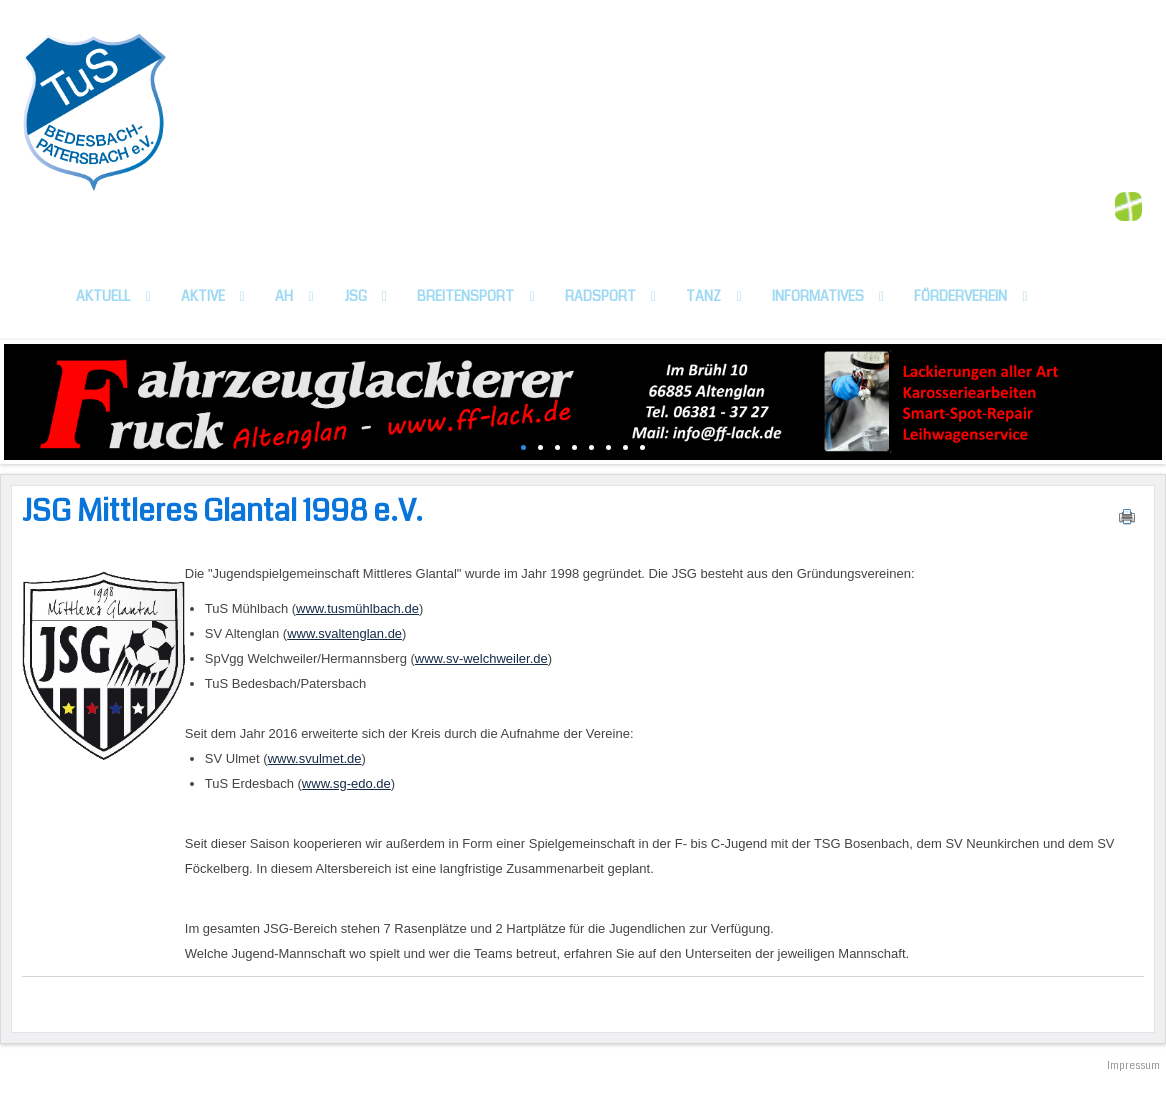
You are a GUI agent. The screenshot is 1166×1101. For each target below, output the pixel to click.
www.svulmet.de (315, 758)
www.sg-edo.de (346, 783)
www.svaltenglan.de (344, 633)
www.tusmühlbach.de (357, 608)
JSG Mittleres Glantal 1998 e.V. (222, 511)
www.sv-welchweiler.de (481, 658)
